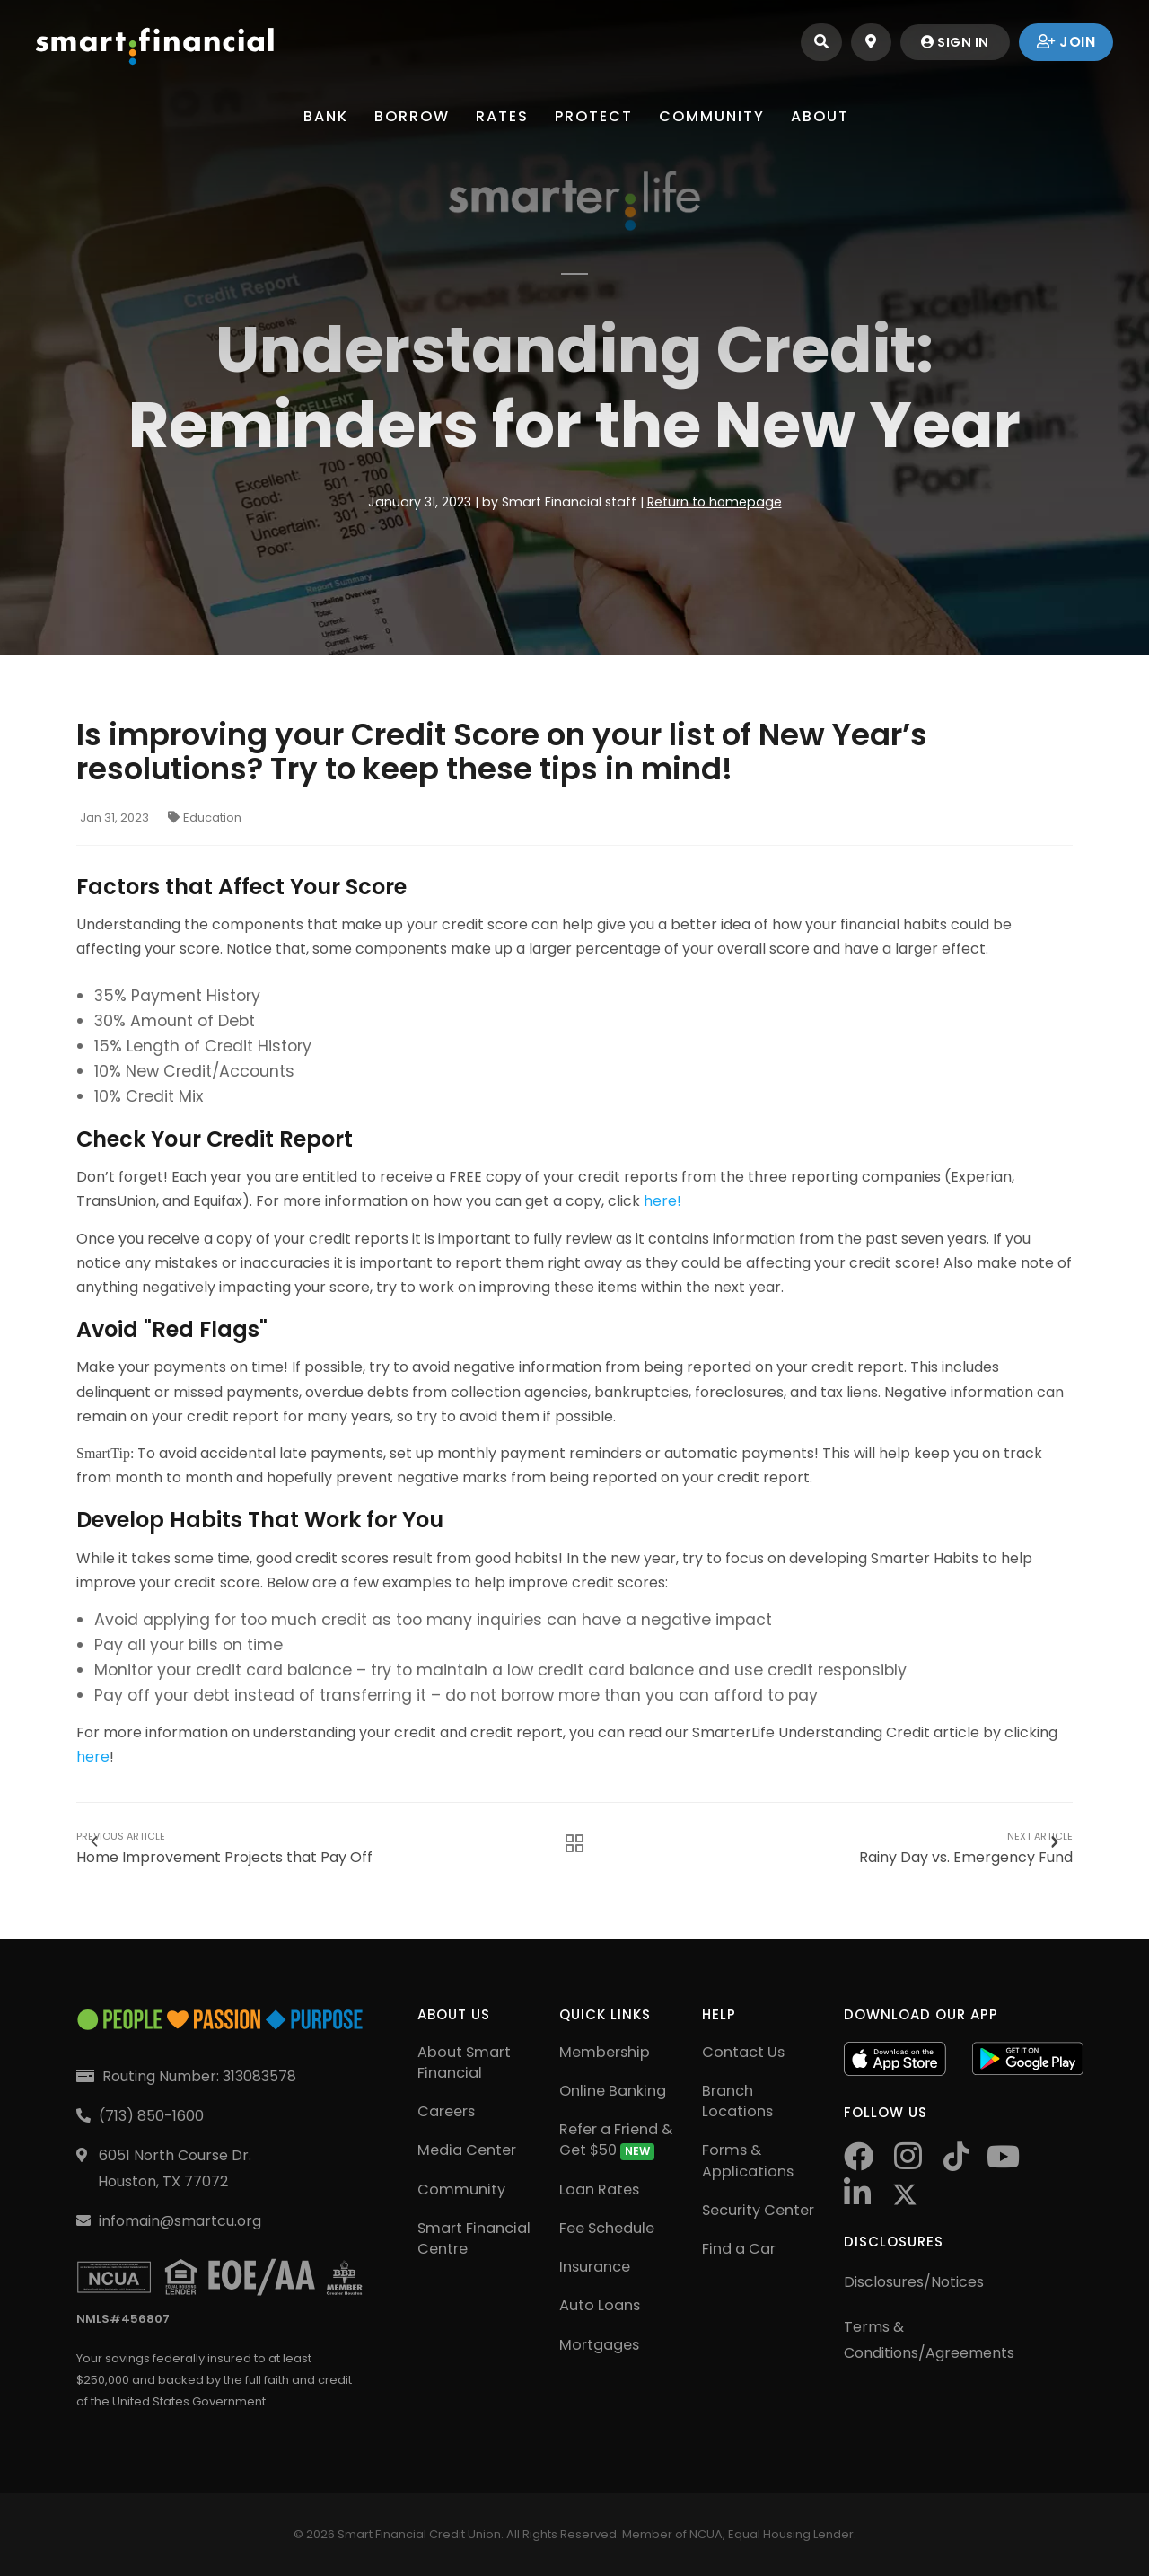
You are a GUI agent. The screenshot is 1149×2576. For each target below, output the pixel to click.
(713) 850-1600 (151, 2116)
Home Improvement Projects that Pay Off (224, 1842)
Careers (446, 2111)
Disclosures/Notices (914, 2282)
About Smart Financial (464, 2062)
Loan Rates (599, 2189)
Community (716, 116)
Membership (604, 2052)
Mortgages (599, 2344)
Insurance (594, 2266)
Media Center (466, 2150)
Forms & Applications (748, 2160)
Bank (319, 116)
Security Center (758, 2210)
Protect (596, 116)
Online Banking (612, 2090)
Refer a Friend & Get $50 (615, 2139)
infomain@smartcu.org (180, 2221)
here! (662, 1201)
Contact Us (743, 2052)
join (1066, 41)
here (93, 1756)
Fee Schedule (606, 2228)
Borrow (408, 116)
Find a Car (739, 2248)
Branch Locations (737, 2101)
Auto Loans (599, 2305)
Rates (501, 116)
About (827, 116)
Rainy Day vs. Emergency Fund (966, 1842)
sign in (950, 41)
